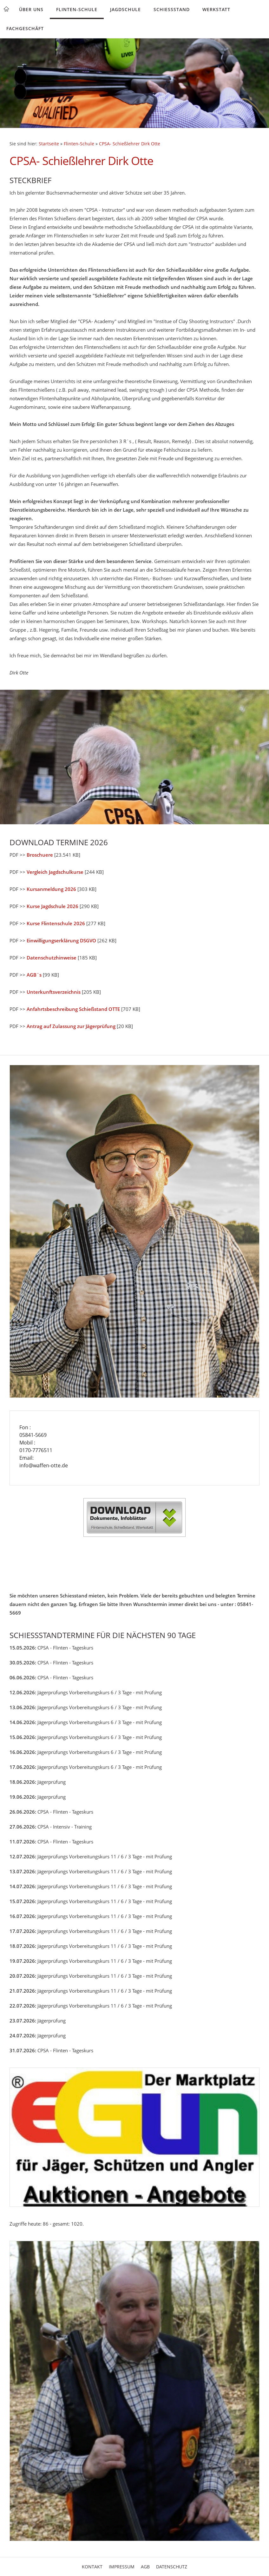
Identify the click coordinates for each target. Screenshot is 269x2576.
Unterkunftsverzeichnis (54, 992)
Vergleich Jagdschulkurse (55, 872)
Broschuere (40, 855)
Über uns (31, 9)
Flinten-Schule (76, 9)
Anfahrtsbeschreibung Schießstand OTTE (73, 1009)
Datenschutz (171, 2567)
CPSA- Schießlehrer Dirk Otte (129, 144)
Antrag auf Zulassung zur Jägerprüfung (71, 1026)
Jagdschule (125, 9)
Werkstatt (216, 9)
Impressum (121, 2567)
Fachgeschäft (25, 28)
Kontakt (92, 2567)
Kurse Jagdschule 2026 (52, 906)
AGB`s (34, 975)
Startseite (49, 144)
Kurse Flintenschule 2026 (56, 923)
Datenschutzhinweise (51, 957)
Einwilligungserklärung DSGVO (61, 940)
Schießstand (172, 9)
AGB (145, 2567)
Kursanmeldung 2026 (51, 889)
